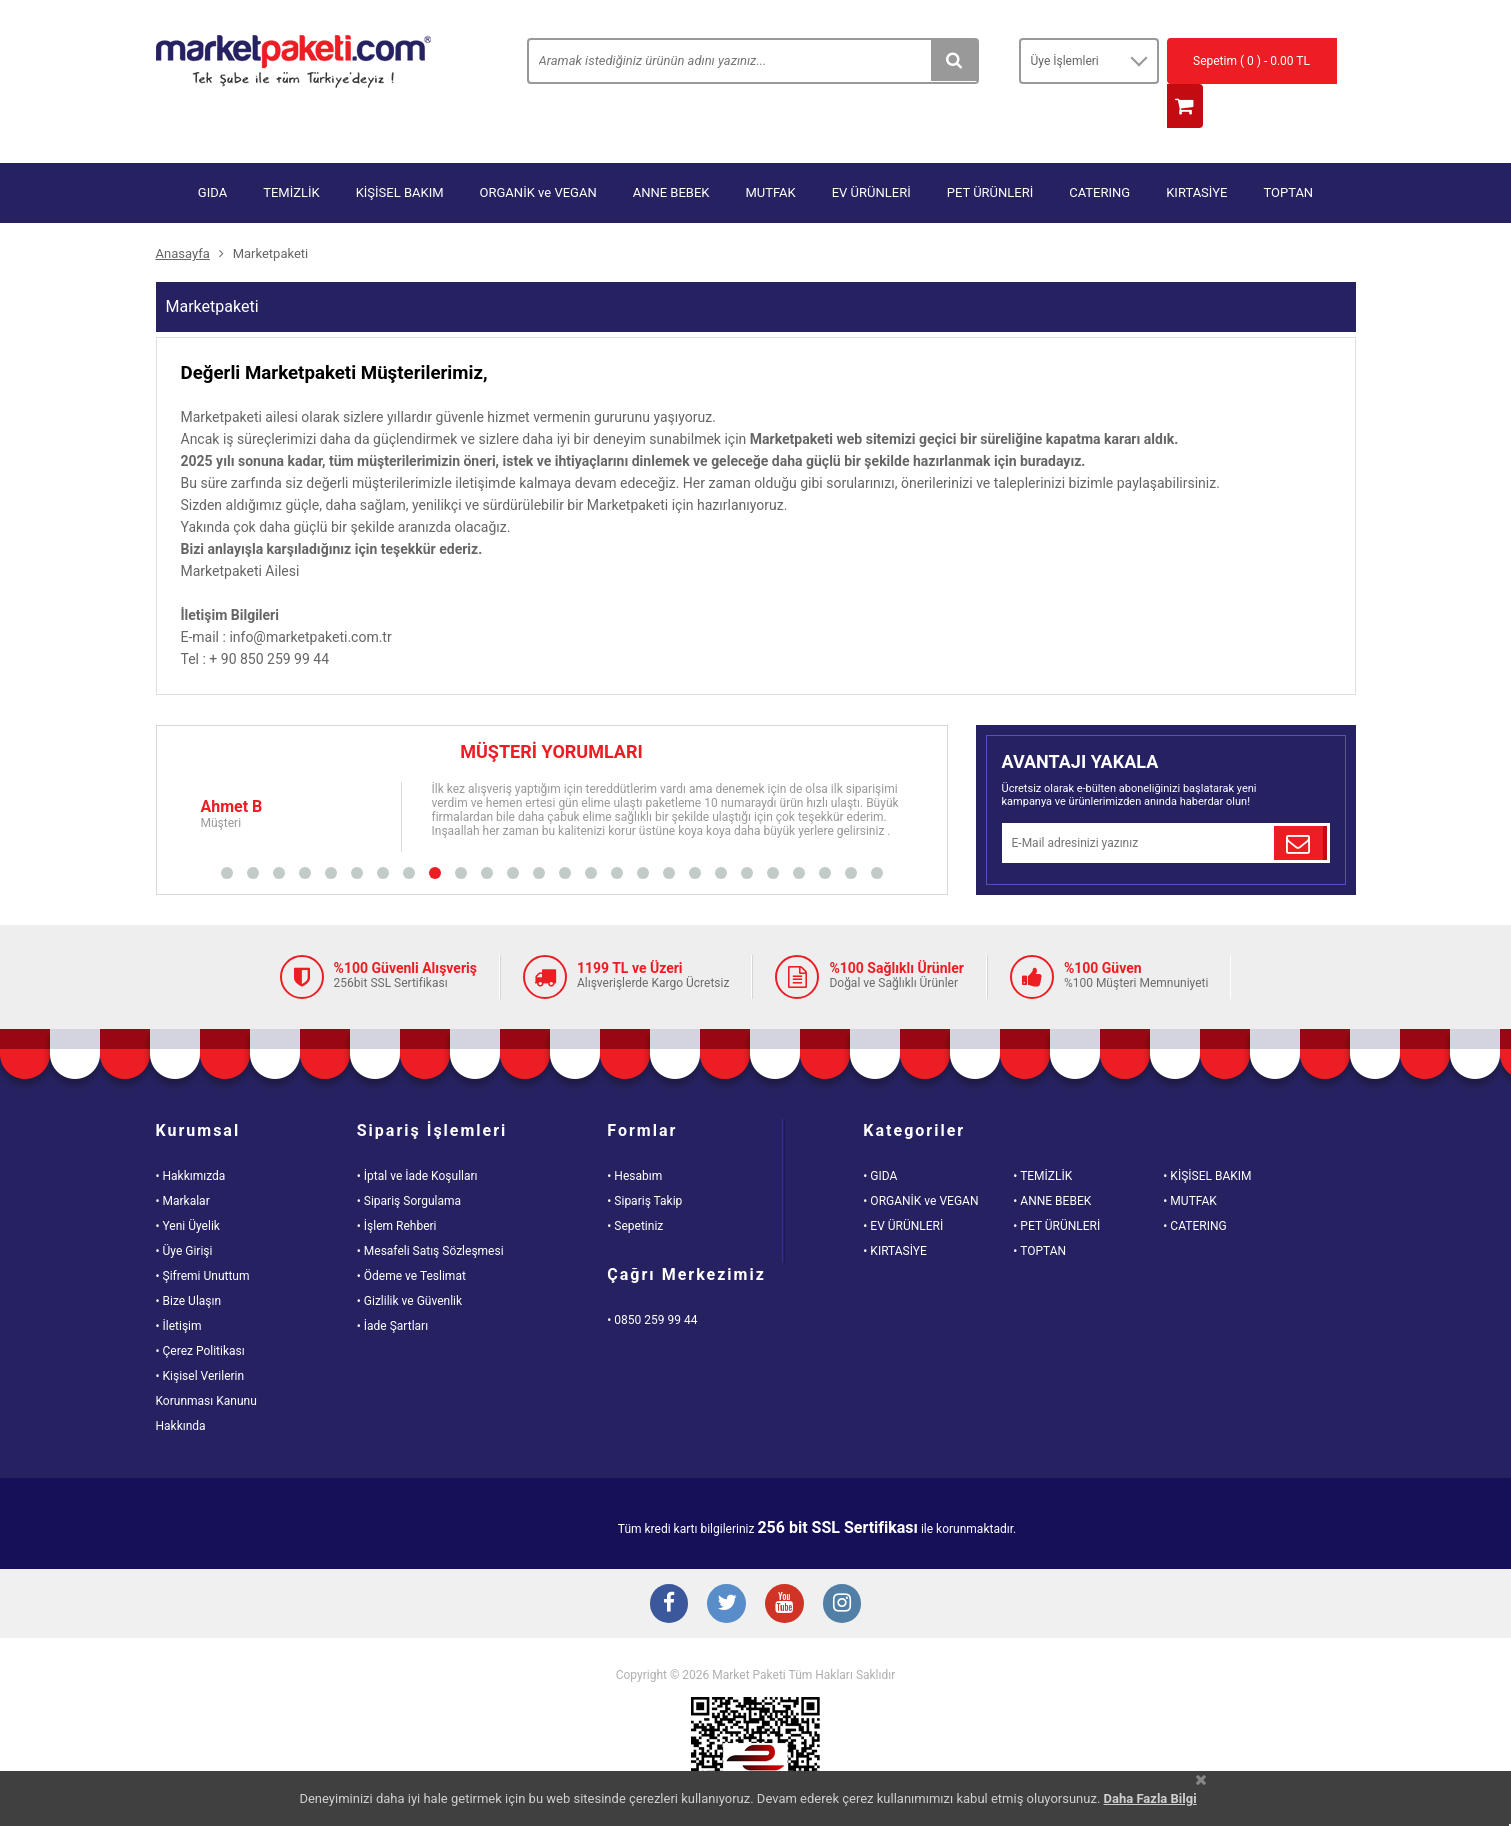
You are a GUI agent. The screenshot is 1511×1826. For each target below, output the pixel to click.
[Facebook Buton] (666, 1566)
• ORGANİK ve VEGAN (920, 1161)
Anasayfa (183, 213)
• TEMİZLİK (1042, 1136)
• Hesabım (634, 1136)
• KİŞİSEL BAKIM (1207, 1136)
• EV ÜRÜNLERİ (903, 1186)
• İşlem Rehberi (397, 1186)
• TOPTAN (1039, 1211)
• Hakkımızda (191, 1136)
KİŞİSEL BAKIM (400, 152)
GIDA (212, 152)
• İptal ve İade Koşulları (417, 1136)
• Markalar (183, 1161)
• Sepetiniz (635, 1186)
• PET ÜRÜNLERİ (1056, 1186)
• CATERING (1194, 1186)
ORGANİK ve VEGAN (538, 152)
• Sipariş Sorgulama (409, 1161)
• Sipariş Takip (644, 1161)
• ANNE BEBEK (1052, 1161)
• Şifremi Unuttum (203, 1236)
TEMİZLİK (291, 152)
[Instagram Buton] (846, 1566)
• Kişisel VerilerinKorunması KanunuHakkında (206, 1361)
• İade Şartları (392, 1286)
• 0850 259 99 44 (652, 1280)
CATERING (1099, 152)
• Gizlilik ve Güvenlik (409, 1261)
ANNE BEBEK (671, 152)
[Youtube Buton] (786, 1566)
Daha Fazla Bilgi (1150, 1798)
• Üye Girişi (184, 1211)
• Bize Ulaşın (189, 1261)
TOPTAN (1288, 152)
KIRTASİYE (1196, 152)
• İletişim (179, 1286)
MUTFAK (770, 152)
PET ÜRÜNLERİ (990, 152)
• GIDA (880, 1136)
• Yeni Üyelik (188, 1186)
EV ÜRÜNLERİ (871, 152)
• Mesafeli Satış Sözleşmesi (430, 1211)
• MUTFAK (1189, 1161)
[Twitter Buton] (726, 1566)
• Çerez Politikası (200, 1311)
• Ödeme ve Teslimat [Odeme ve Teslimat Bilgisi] (411, 1236)
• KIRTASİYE (895, 1211)
